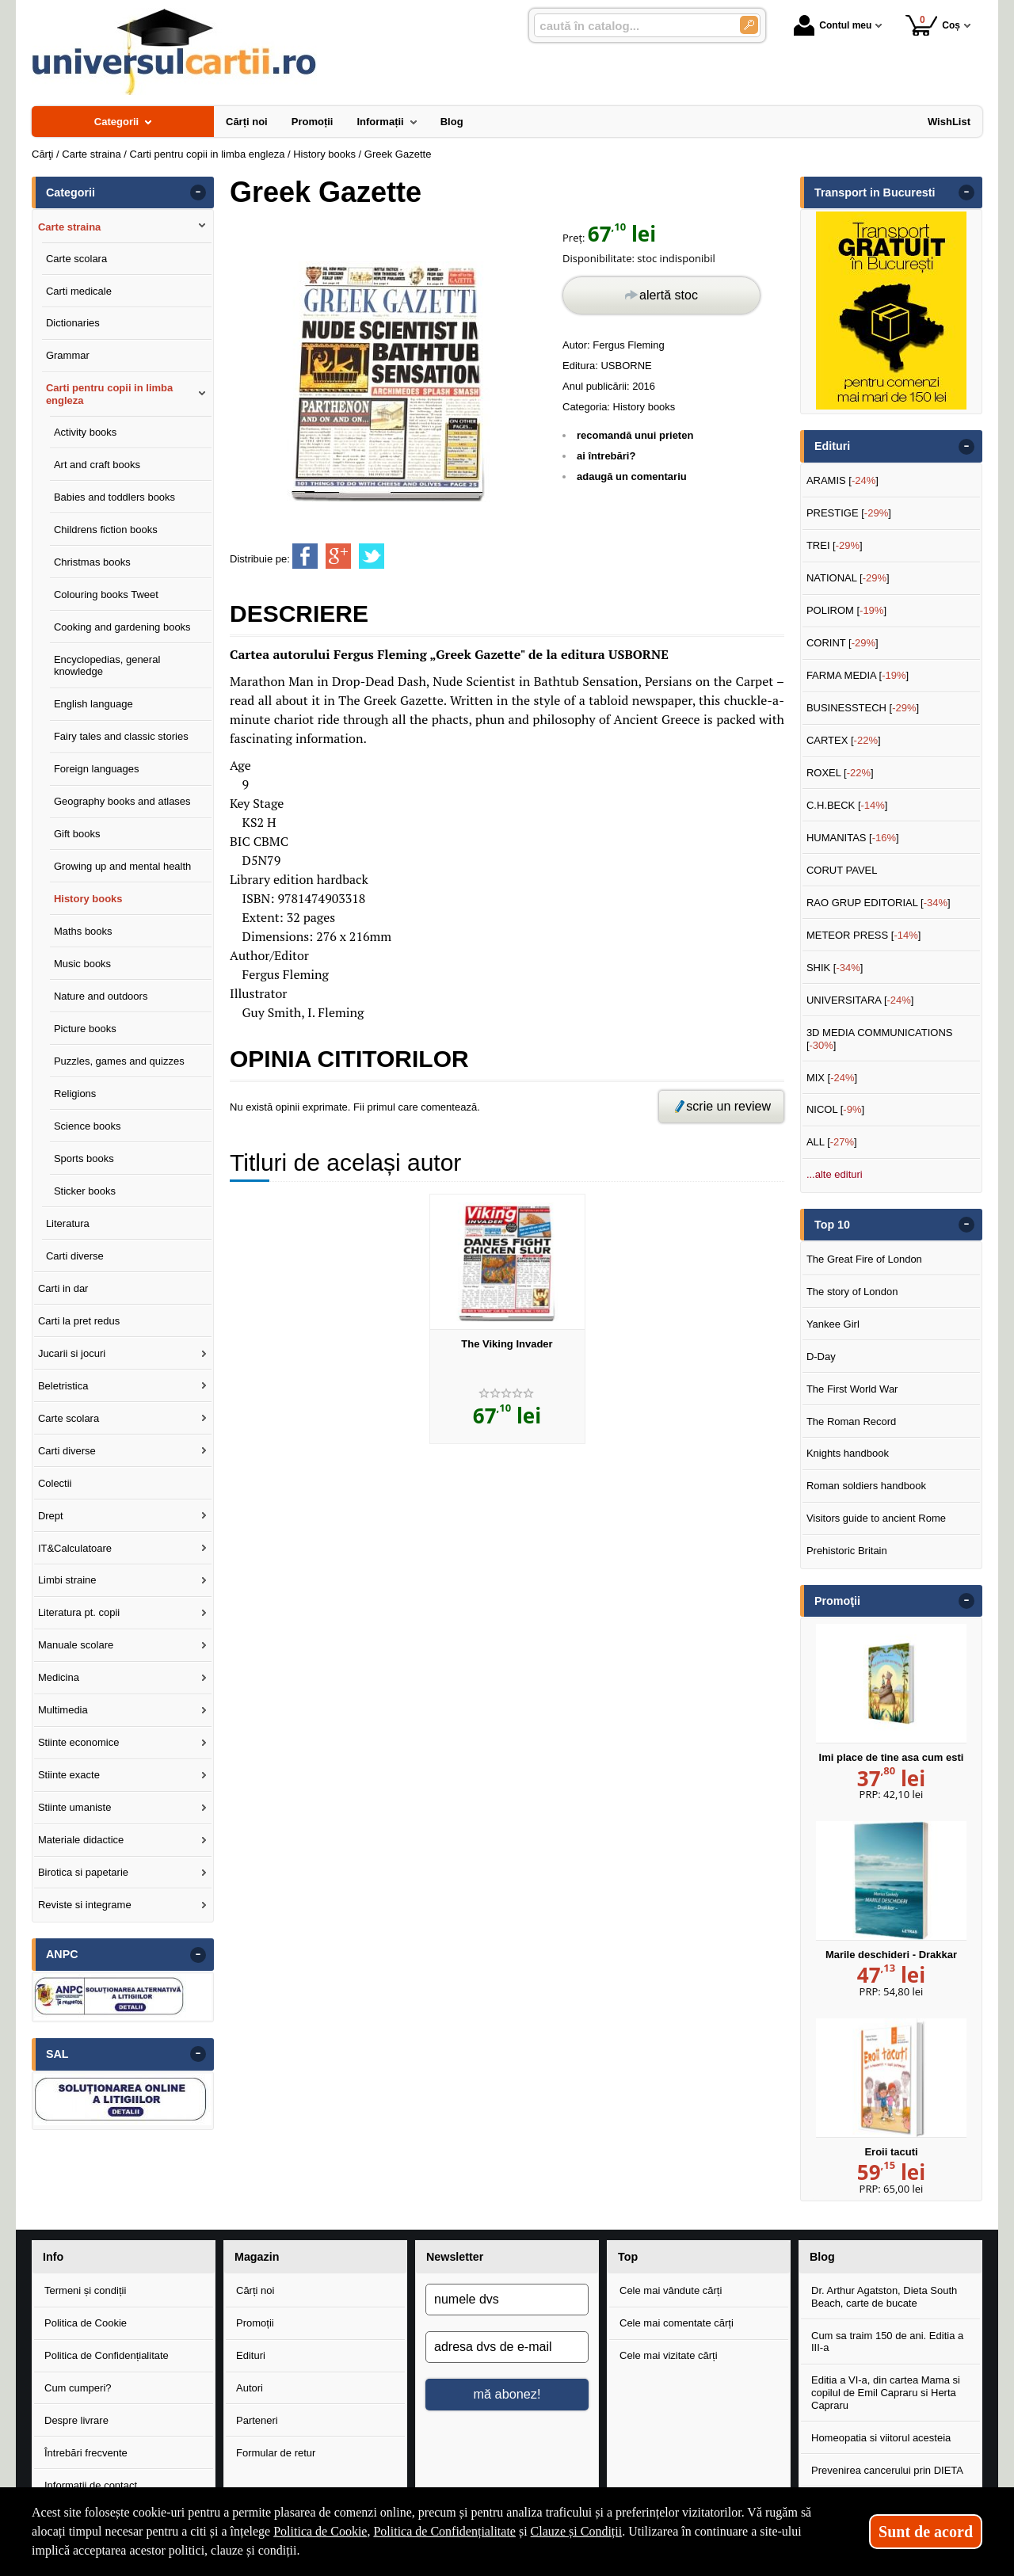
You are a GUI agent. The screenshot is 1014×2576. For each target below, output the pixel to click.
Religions (75, 1093)
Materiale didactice (81, 1840)
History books (644, 407)
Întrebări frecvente (86, 2453)
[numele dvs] (507, 2299)
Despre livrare (76, 2420)
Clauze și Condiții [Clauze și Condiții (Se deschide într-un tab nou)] (577, 2531)
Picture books (85, 1029)
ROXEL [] (840, 773)
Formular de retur (275, 2453)
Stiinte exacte (69, 1775)
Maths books (83, 931)
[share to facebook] (305, 556)
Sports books (84, 1158)
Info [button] (53, 2256)
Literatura (68, 1223)
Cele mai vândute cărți (670, 2290)
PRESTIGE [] (848, 513)
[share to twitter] (371, 556)
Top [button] (628, 2256)
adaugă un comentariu (632, 476)
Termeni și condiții (85, 2290)
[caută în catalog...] (631, 26)
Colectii (55, 1483)
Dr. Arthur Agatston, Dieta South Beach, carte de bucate (884, 2296)
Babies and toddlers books (114, 497)
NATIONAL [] (848, 578)
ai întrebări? (606, 456)
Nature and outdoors (101, 996)
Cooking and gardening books (122, 627)
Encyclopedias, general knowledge (107, 666)
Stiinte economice (79, 1742)
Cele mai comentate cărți (676, 2323)
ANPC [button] (62, 1954)
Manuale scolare (75, 1645)
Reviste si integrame (85, 1905)
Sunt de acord (926, 2531)
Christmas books (92, 562)
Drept (50, 1516)
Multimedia (63, 1710)
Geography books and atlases (122, 801)
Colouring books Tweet (106, 594)
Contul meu (832, 25)
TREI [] (834, 545)
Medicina (58, 1677)
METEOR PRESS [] (863, 935)
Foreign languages (96, 769)
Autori (249, 2388)
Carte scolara (76, 259)
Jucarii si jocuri (71, 1353)
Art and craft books (97, 465)
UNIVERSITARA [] (860, 1000)
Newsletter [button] (454, 2256)
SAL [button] (57, 2054)
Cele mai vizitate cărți (668, 2355)
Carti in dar (63, 1288)
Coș (932, 25)
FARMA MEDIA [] (857, 675)
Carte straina (69, 227)
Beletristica (63, 1386)
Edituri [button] (832, 446)
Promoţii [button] (837, 1601)
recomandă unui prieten (635, 435)
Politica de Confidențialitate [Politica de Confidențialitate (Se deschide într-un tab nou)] (444, 2531)
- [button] (198, 192)
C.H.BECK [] (847, 805)
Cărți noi (255, 2290)
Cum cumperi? (78, 2388)
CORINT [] (842, 643)
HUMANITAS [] (852, 838)
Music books (82, 964)
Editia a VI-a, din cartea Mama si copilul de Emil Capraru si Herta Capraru (885, 2392)
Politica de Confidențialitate (106, 2355)
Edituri (250, 2355)
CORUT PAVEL (842, 870)
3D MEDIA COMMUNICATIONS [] (879, 1039)
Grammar (68, 355)
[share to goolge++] (338, 556)
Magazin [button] (256, 2256)
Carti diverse (75, 1256)
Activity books (85, 432)
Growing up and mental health (122, 866)
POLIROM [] (846, 610)
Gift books (77, 834)
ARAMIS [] (842, 480)
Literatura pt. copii (79, 1612)
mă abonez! (507, 2394)
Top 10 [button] (832, 1224)
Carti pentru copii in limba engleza (109, 394)
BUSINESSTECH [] (862, 708)
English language (93, 704)
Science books (87, 1126)
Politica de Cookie (85, 2323)
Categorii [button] (70, 192)
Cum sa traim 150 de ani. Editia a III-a (887, 2342)
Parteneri (257, 2420)
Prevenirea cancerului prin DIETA (887, 2470)
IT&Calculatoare (75, 1548)
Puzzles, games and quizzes (119, 1061)
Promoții (255, 2323)
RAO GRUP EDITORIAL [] (878, 903)
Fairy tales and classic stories (121, 736)
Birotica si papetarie (83, 1872)
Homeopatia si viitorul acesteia (881, 2438)
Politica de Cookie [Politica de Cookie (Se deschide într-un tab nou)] (320, 2531)
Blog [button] (822, 2256)
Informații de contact (90, 2485)
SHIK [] (834, 968)
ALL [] (831, 1142)
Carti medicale (79, 291)
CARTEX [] (843, 740)
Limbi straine (67, 1580)
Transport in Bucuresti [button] (875, 192)
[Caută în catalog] (749, 25)
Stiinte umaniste (75, 1807)
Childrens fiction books (106, 529)
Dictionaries (73, 323)
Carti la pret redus (79, 1321)
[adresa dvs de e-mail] (507, 2347)
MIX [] (831, 1078)
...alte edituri (834, 1174)
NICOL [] (835, 1109)
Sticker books (85, 1191)
